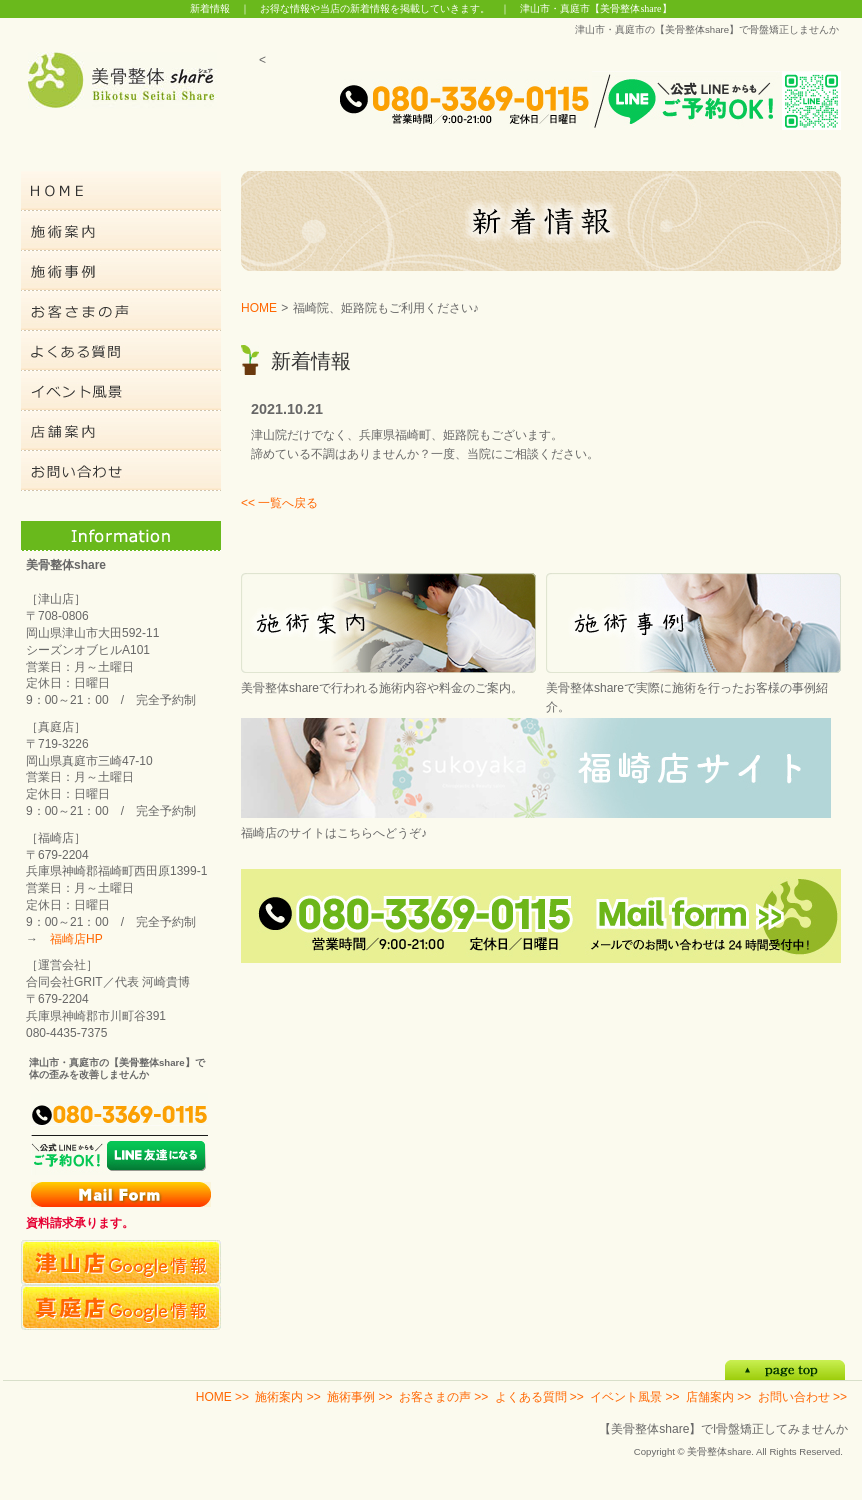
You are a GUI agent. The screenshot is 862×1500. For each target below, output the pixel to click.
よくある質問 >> (539, 1397)
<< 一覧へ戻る (279, 503)
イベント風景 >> (634, 1397)
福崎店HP (76, 939)
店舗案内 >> (718, 1397)
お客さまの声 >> (443, 1397)
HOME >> (222, 1397)
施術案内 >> (287, 1397)
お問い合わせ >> (802, 1397)
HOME (259, 308)
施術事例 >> (359, 1397)
